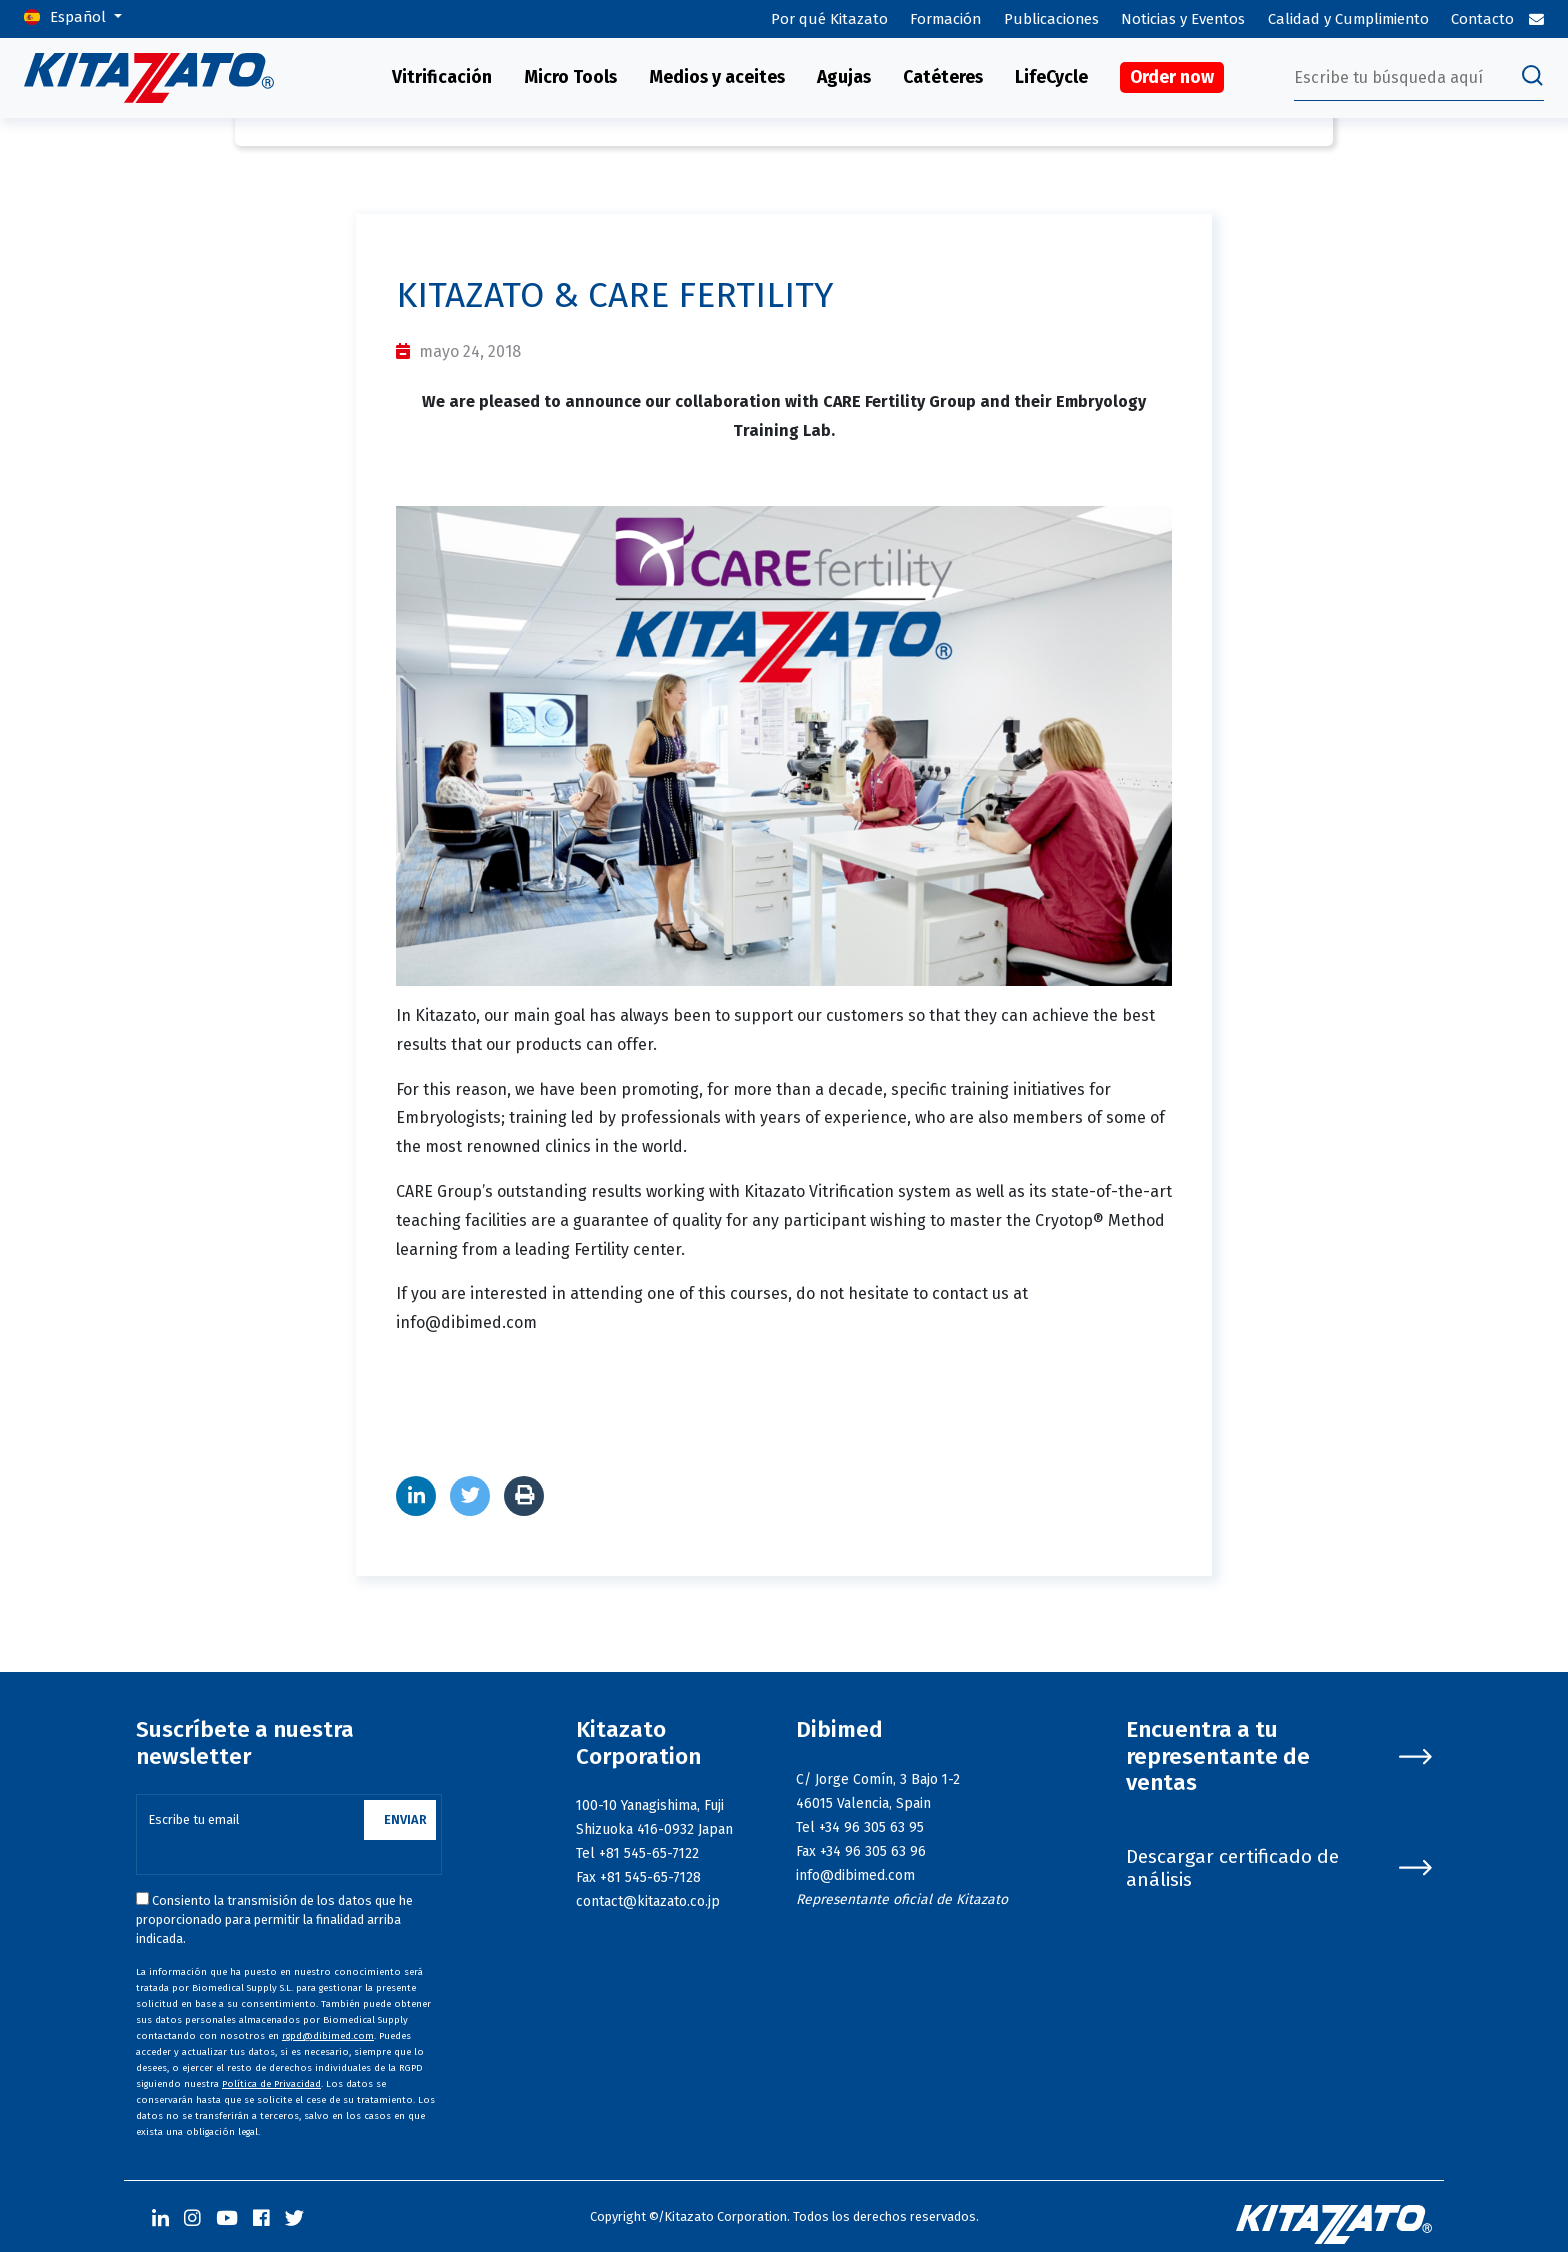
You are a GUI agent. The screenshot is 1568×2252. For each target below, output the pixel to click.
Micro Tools (570, 77)
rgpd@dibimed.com (328, 2036)
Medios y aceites (717, 77)
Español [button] (80, 17)
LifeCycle (1051, 77)
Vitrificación (442, 77)
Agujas (844, 77)
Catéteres (943, 77)
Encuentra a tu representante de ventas (1279, 1757)
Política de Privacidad (271, 2084)
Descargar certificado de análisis (1279, 1868)
